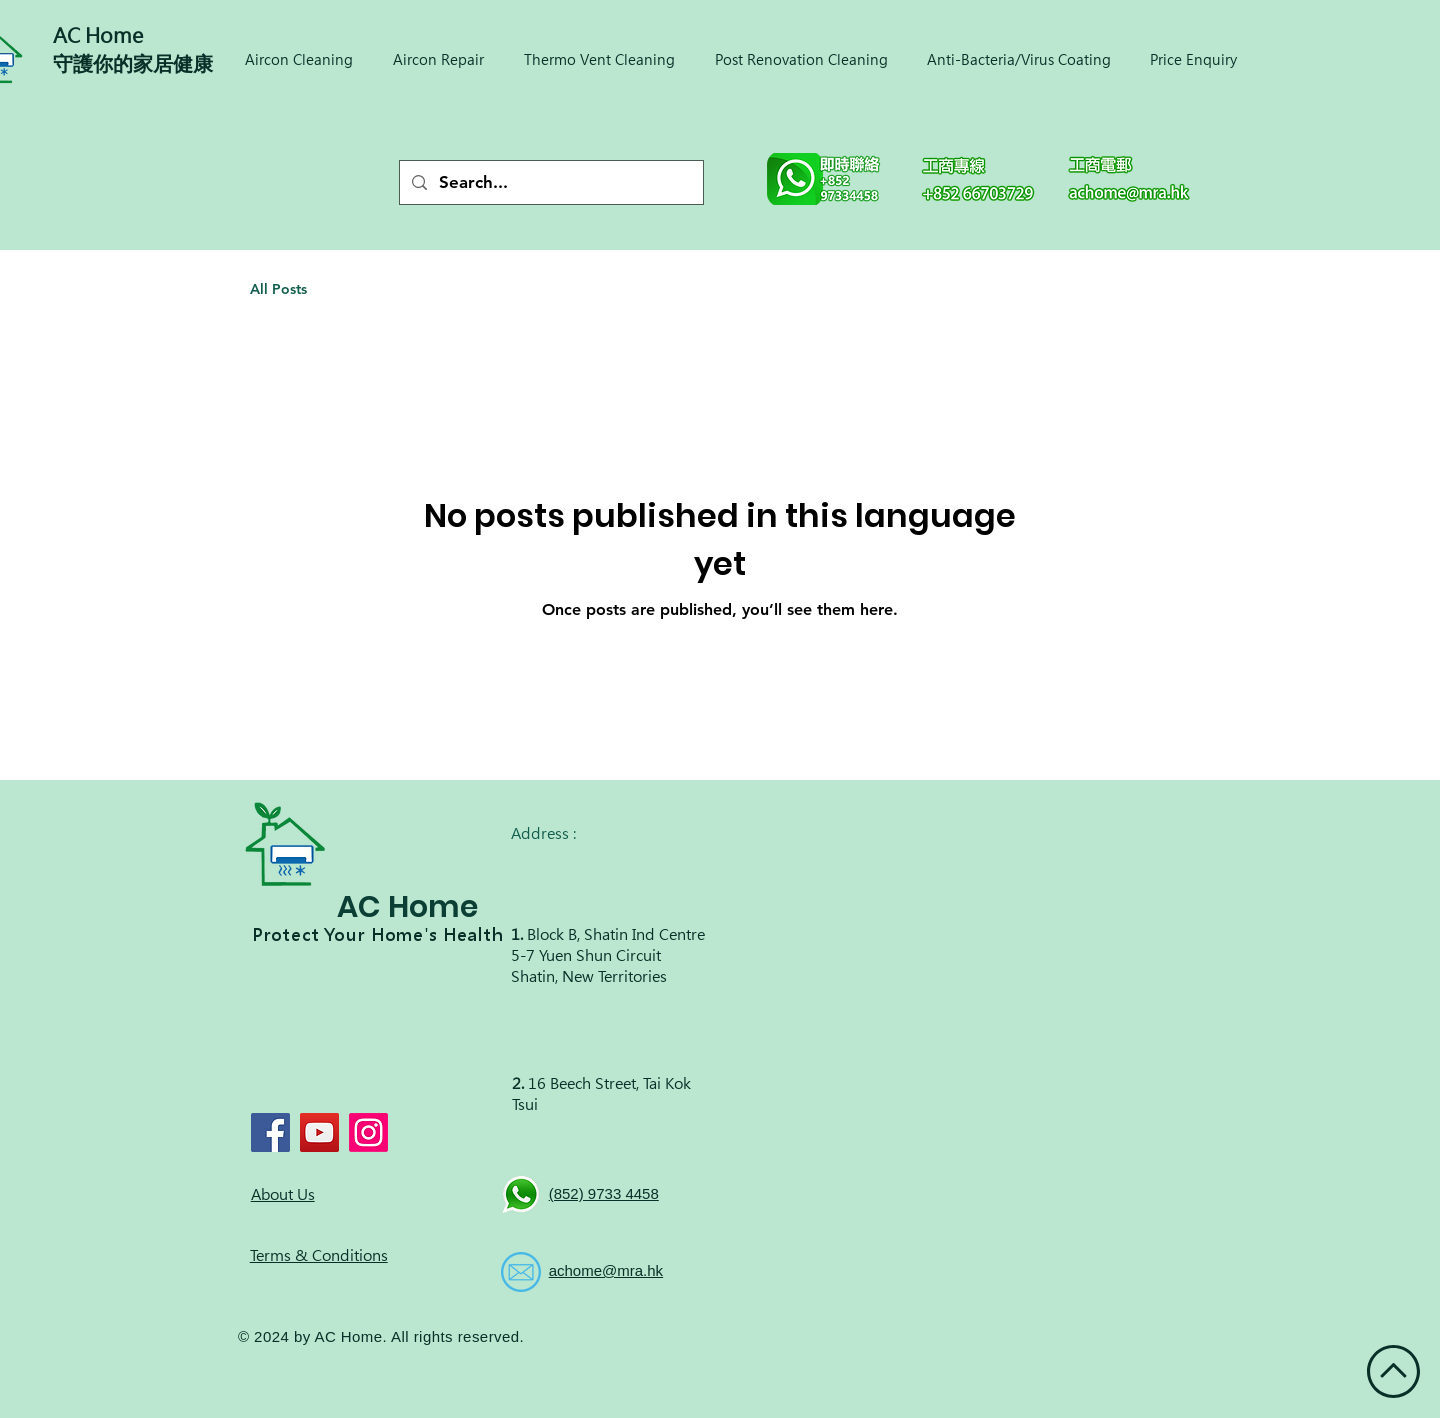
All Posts (278, 289)
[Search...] (550, 182)
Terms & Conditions (319, 1255)
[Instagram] (368, 1132)
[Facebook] (270, 1132)
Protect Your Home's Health (378, 935)
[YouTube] (319, 1132)
